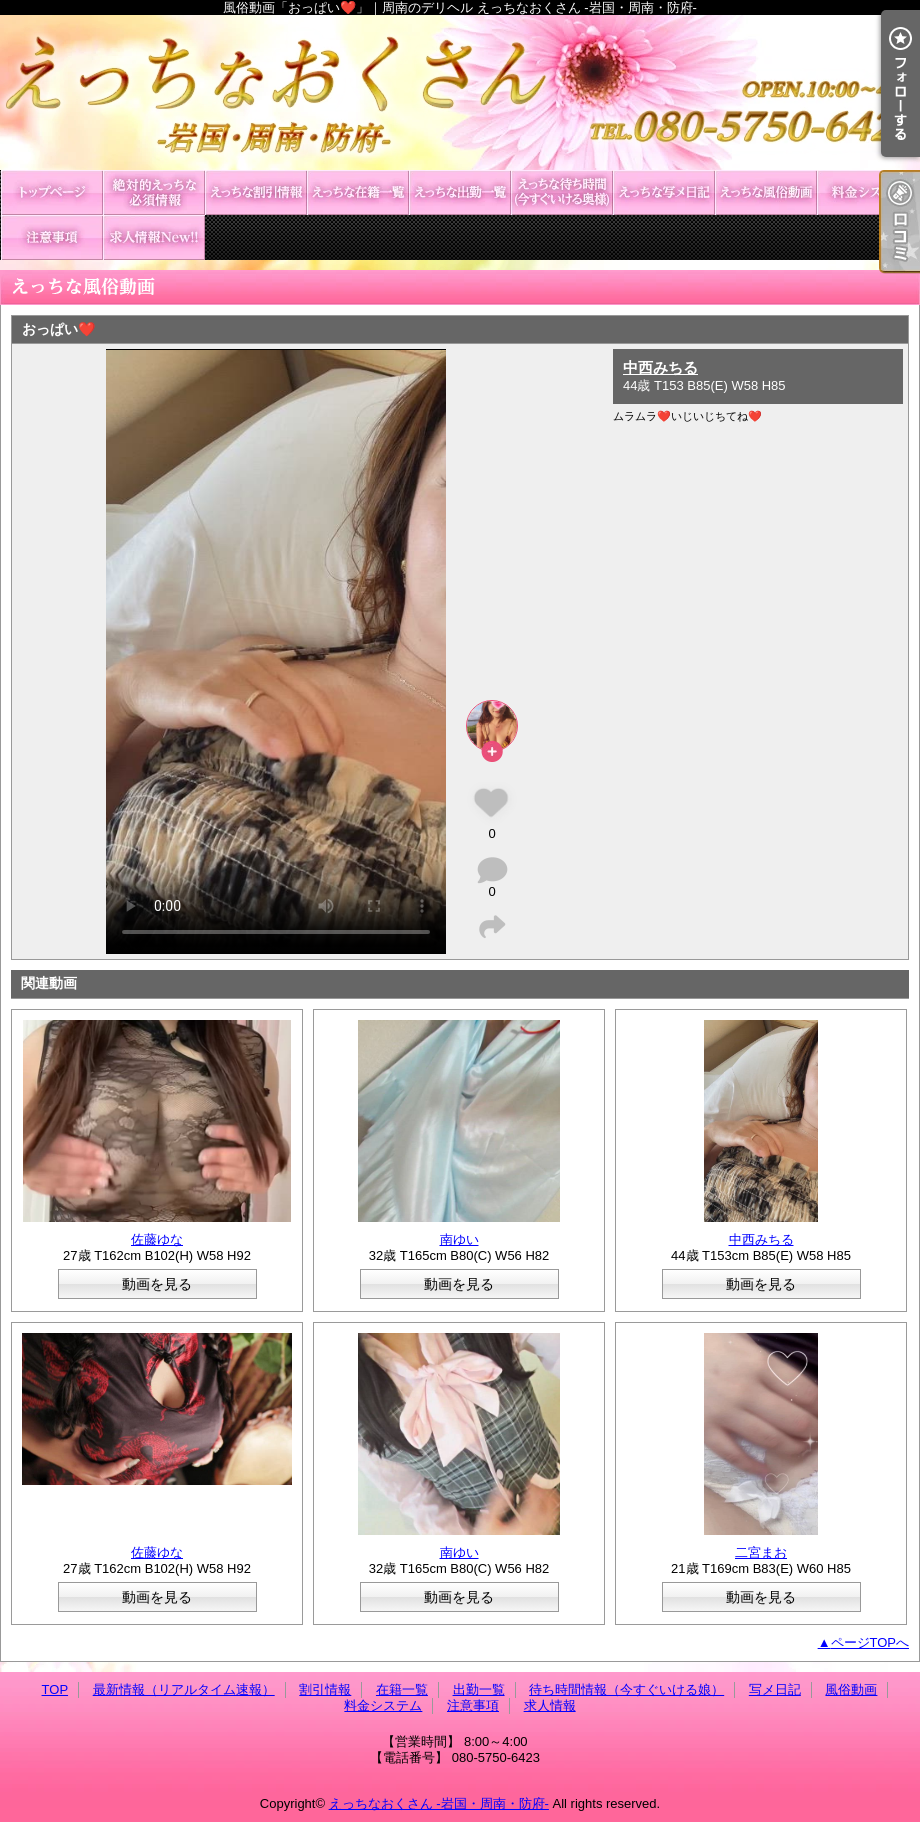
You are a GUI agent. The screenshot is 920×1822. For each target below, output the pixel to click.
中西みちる (660, 367)
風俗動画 (766, 192)
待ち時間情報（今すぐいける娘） (562, 192)
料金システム (868, 192)
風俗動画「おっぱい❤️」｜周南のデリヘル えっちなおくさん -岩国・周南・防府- (460, 92)
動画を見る (157, 1284)
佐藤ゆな (157, 1239)
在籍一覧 (358, 192)
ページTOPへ (870, 1642)
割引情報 (256, 192)
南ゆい (459, 1239)
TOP (52, 192)
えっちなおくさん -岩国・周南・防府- (439, 1803)
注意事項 (52, 237)
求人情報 (154, 237)
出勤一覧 (460, 192)
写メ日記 (664, 192)
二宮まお (761, 1552)
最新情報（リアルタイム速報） (154, 192)
